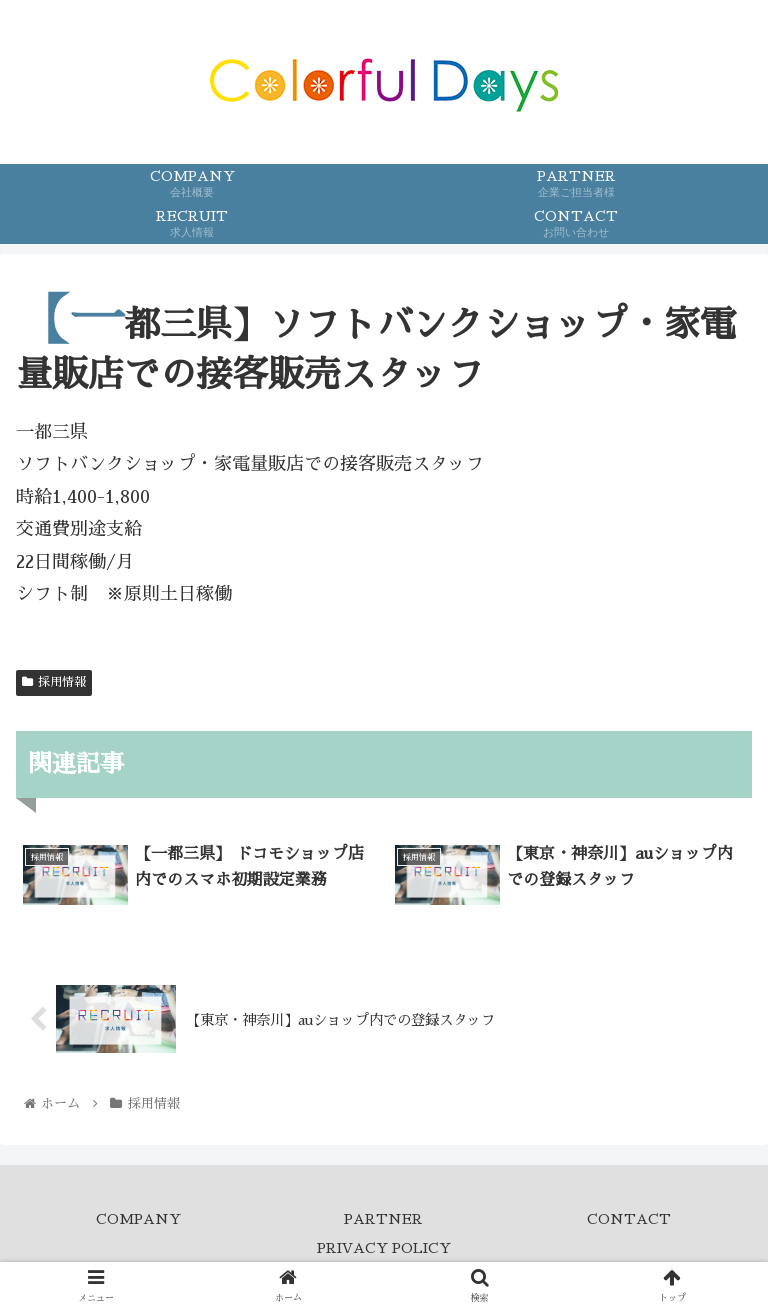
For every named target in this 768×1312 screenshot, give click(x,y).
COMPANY (138, 1219)
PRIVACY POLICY (384, 1248)
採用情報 (54, 682)
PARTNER (383, 1219)
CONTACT (629, 1219)
